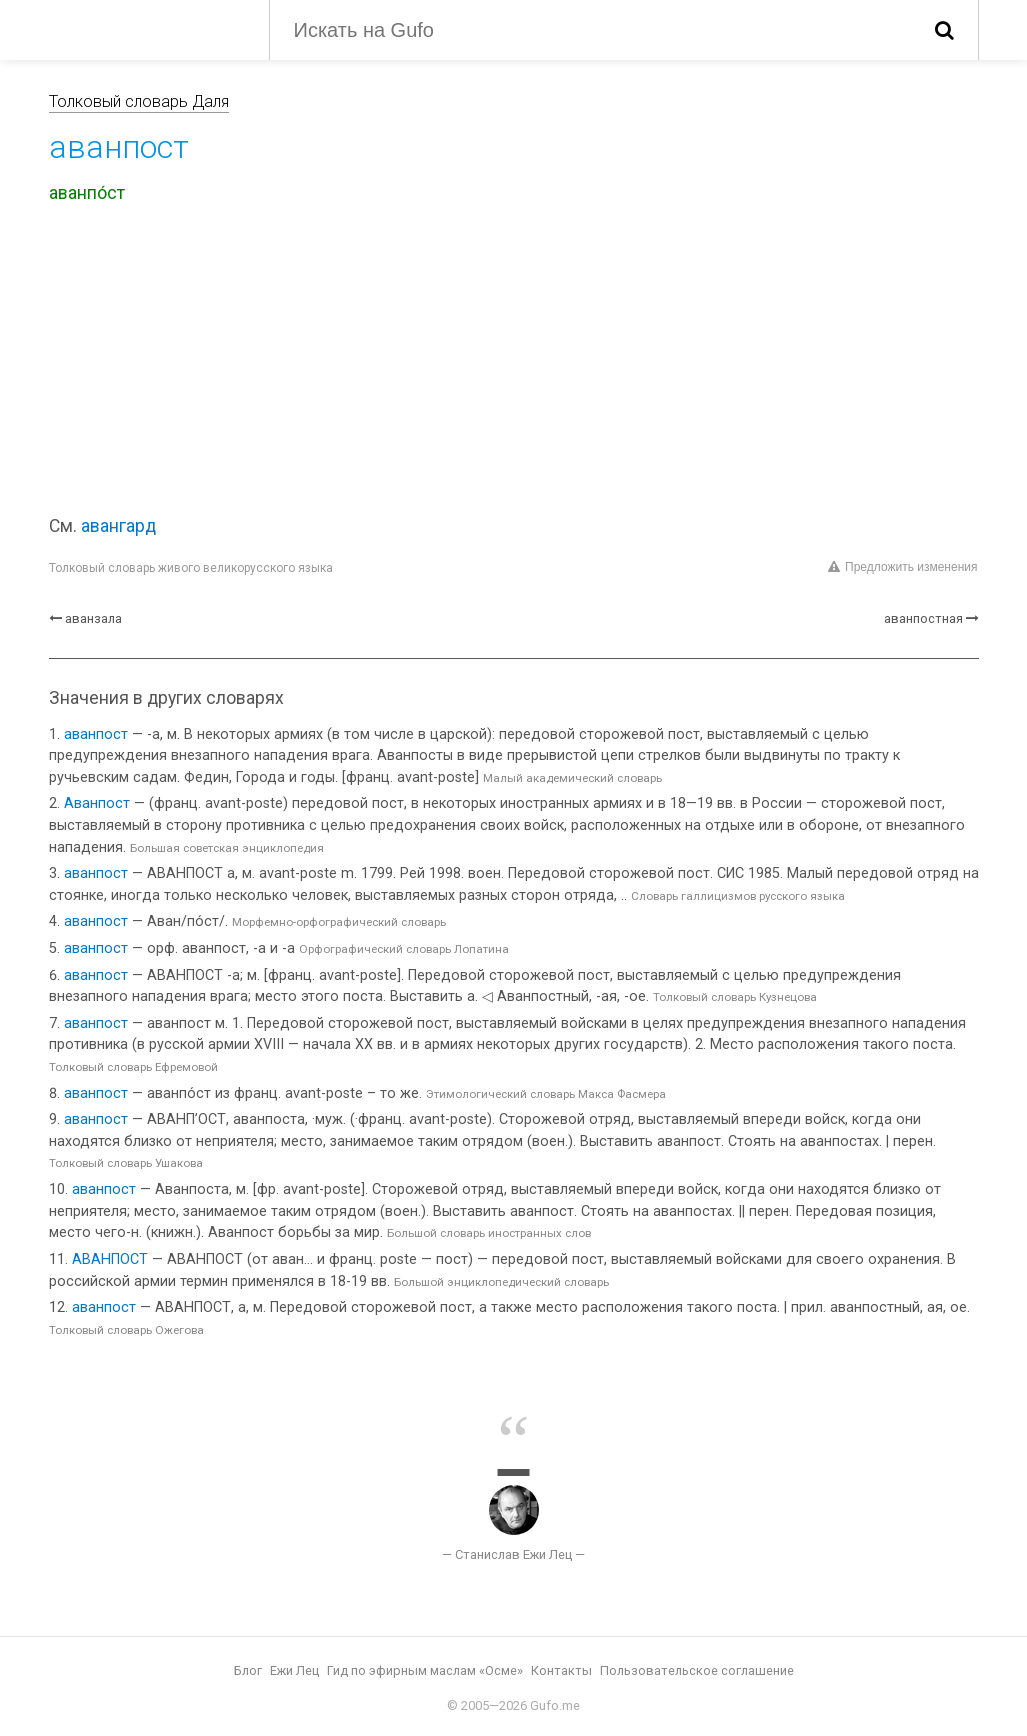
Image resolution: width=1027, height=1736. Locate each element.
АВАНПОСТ (110, 1259)
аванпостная (923, 618)
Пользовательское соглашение (697, 1670)
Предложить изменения (902, 567)
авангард (118, 526)
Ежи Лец (294, 1670)
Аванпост (97, 803)
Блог (248, 1670)
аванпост (96, 734)
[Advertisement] (514, 363)
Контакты (561, 1670)
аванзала (93, 618)
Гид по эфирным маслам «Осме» (425, 1670)
